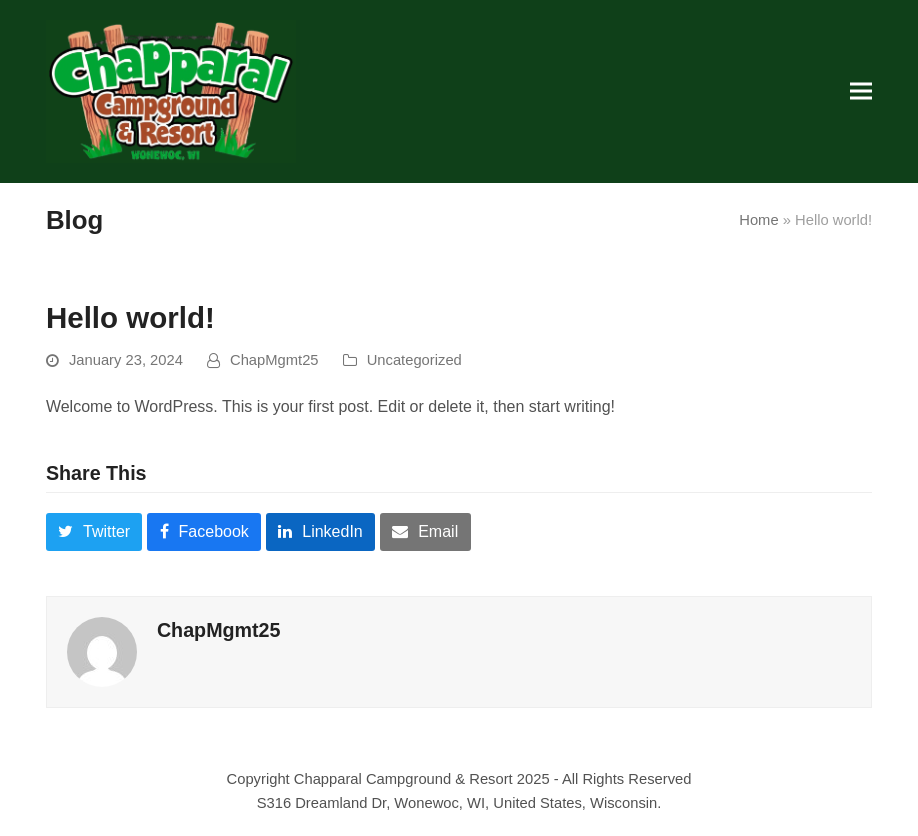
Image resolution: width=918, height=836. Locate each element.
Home (758, 220)
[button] (861, 91)
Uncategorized (414, 360)
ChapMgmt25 (274, 360)
